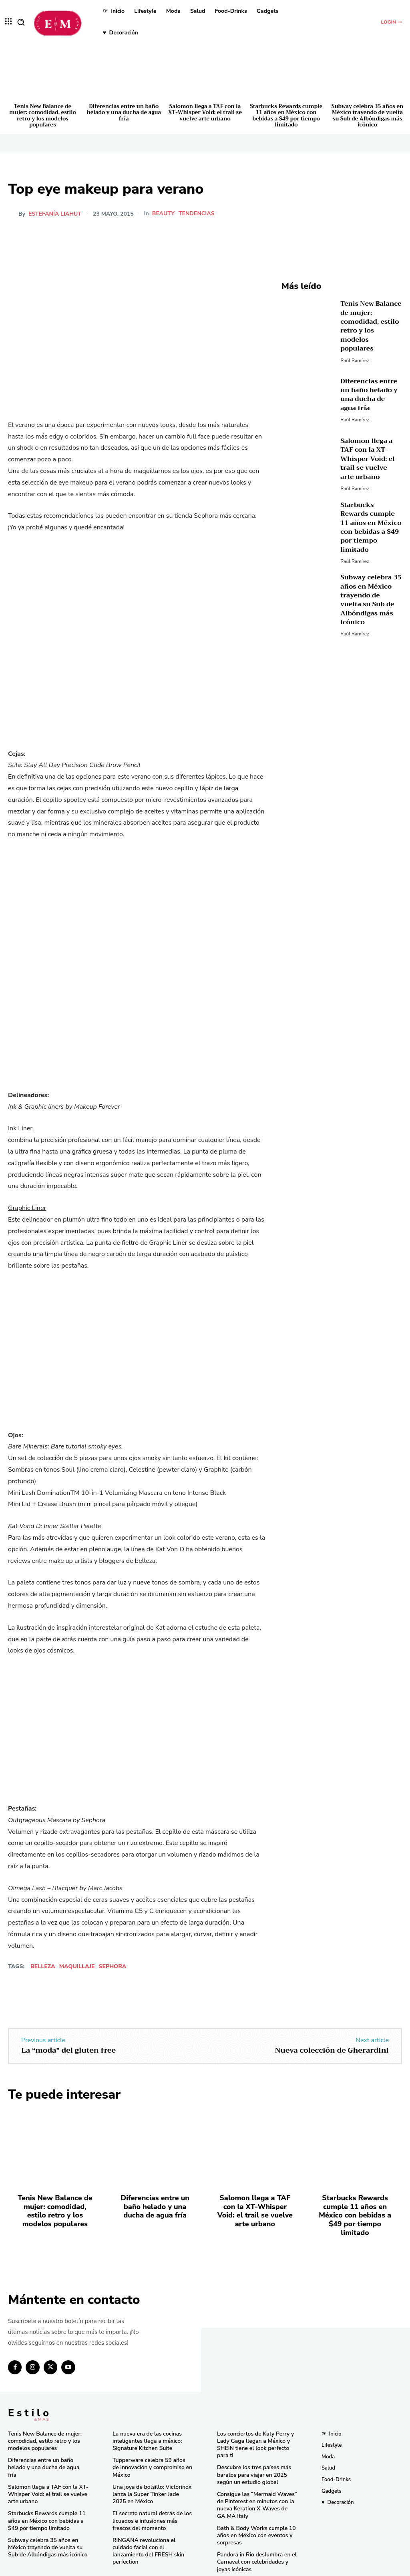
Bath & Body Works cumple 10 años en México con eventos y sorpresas (253, 2516)
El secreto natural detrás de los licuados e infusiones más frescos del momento (152, 2503)
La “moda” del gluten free (68, 2050)
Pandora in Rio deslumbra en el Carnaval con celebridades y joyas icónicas (257, 2542)
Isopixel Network (295, 2568)
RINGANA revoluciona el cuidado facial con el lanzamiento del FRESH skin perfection (152, 2528)
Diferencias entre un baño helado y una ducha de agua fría (123, 112)
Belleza (42, 1966)
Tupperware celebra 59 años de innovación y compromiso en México (150, 2452)
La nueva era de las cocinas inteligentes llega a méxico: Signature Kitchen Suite (145, 2426)
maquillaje (77, 1966)
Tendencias (197, 213)
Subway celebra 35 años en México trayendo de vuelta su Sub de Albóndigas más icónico (368, 116)
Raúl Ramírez (354, 349)
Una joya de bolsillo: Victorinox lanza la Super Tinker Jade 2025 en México (150, 2477)
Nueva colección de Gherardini (332, 2050)
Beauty (163, 213)
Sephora (112, 1966)
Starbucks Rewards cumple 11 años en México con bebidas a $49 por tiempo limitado (286, 116)
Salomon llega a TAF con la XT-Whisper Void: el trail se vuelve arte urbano (205, 112)
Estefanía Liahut (54, 214)
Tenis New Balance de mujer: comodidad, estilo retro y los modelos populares (42, 116)
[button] (21, 22)
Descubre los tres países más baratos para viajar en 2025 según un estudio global (251, 2458)
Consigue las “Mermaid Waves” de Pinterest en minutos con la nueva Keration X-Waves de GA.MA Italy (254, 2488)
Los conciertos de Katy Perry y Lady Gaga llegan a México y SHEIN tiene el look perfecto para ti (256, 2430)
